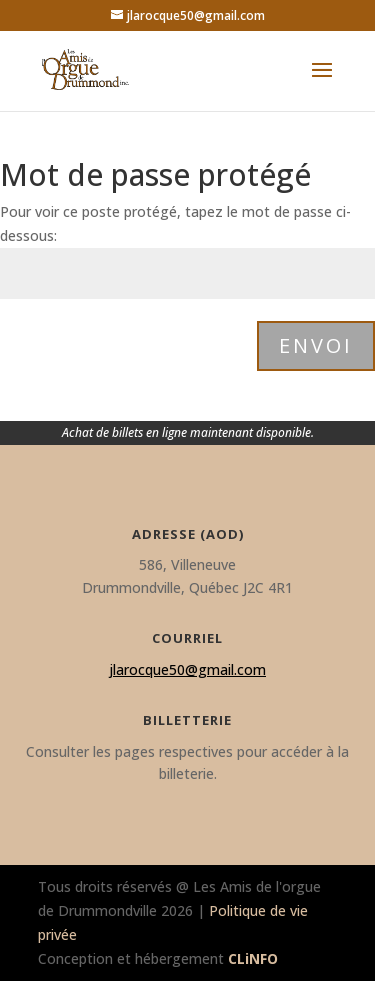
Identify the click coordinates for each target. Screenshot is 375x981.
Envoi (316, 345)
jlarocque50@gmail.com (187, 669)
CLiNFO (253, 958)
